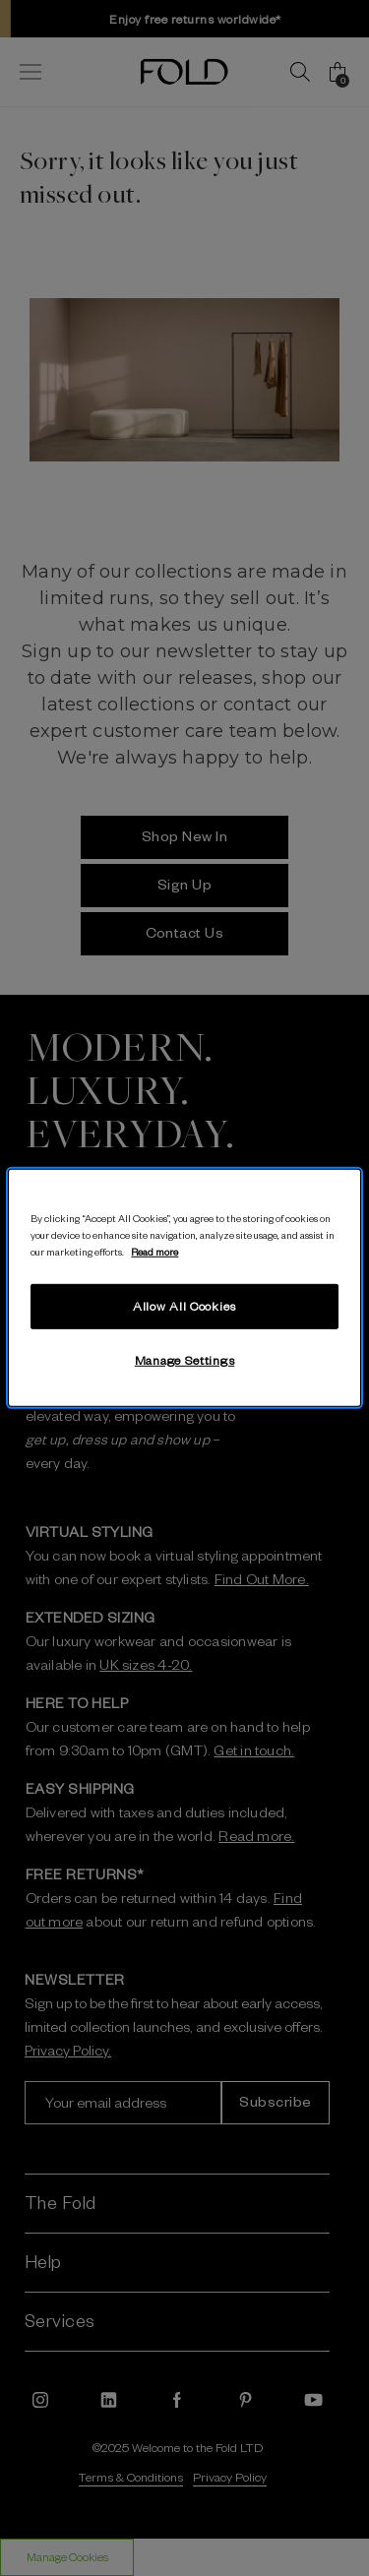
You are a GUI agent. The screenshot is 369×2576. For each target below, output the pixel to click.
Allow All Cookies (184, 1306)
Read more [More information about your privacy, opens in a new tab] (154, 1251)
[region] (184, 1288)
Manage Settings (185, 1360)
